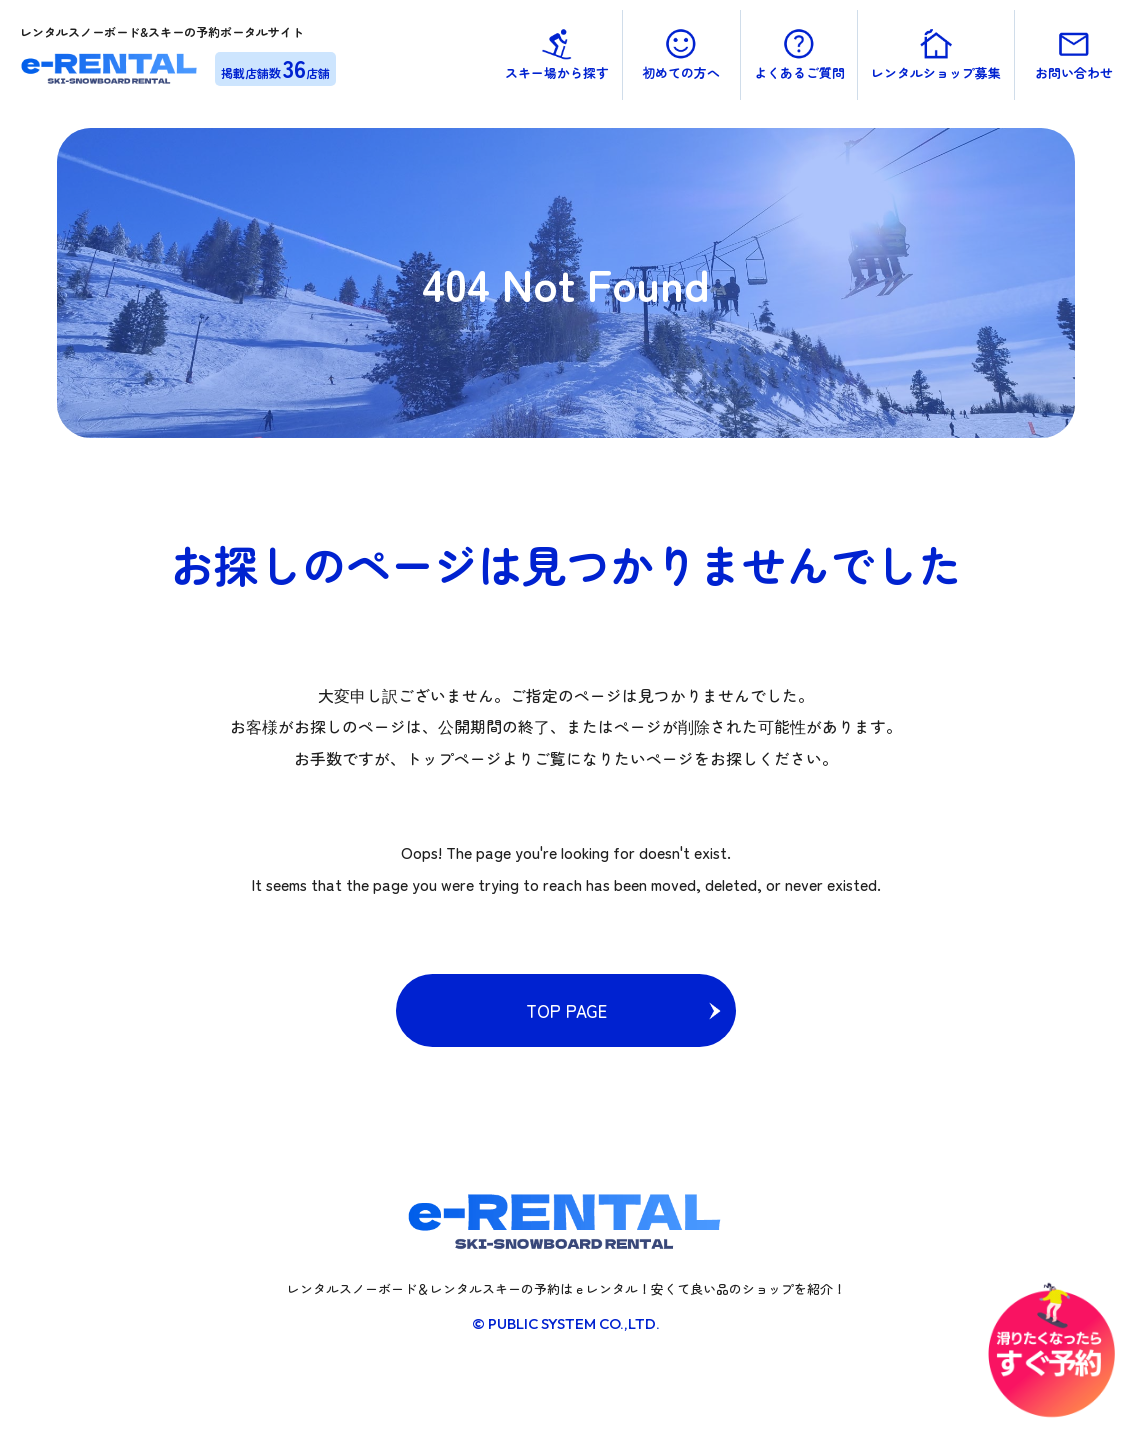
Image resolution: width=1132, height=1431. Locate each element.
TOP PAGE (566, 1010)
